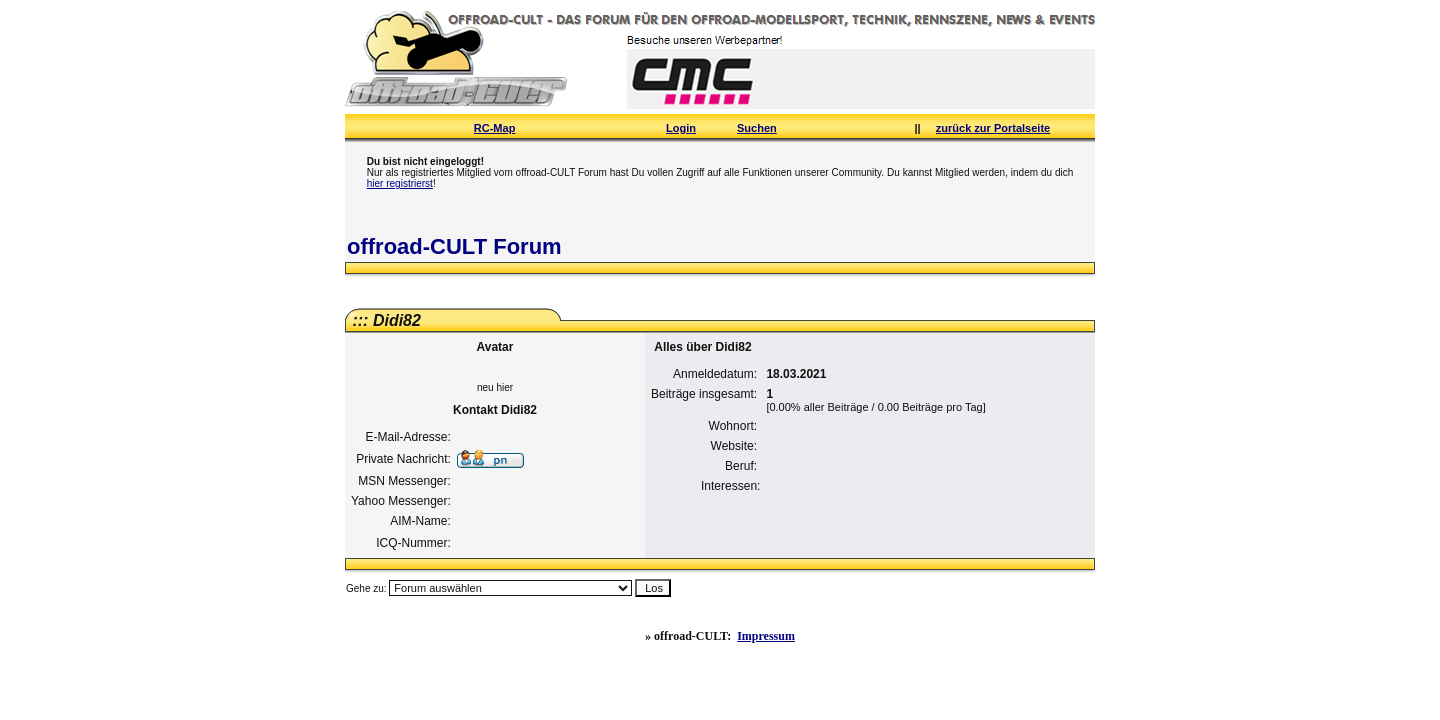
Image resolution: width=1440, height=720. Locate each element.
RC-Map (495, 128)
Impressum (766, 636)
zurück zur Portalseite (993, 128)
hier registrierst (400, 183)
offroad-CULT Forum (454, 246)
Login (681, 128)
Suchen (757, 128)
